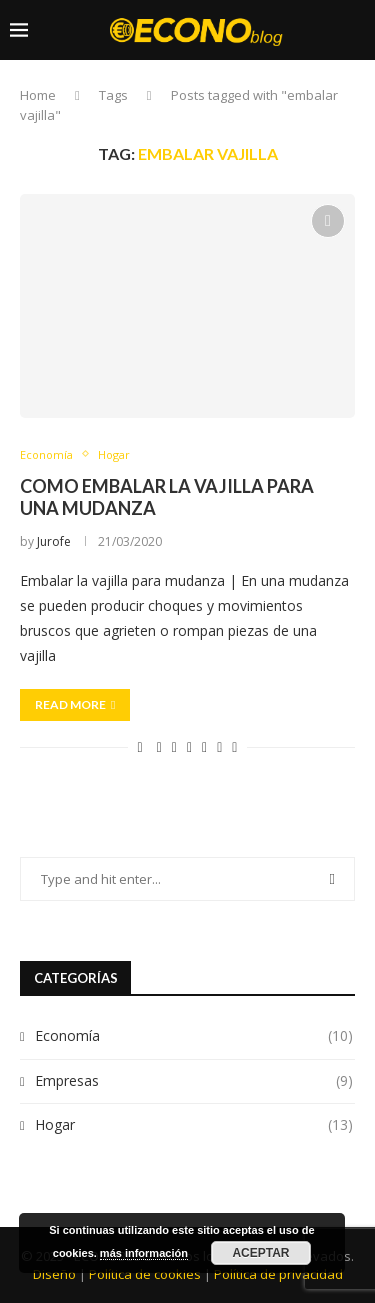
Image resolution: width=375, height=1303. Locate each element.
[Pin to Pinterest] (189, 746)
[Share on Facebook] (159, 746)
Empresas (194, 1081)
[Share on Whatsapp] (219, 746)
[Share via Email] (234, 746)
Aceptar (260, 1253)
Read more (75, 704)
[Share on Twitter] (174, 746)
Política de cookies (145, 1274)
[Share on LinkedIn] (204, 746)
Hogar (194, 1125)
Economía (194, 1036)
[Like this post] (140, 746)
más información (144, 1253)
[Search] (355, 107)
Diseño (54, 1274)
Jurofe (54, 541)
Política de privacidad (278, 1274)
